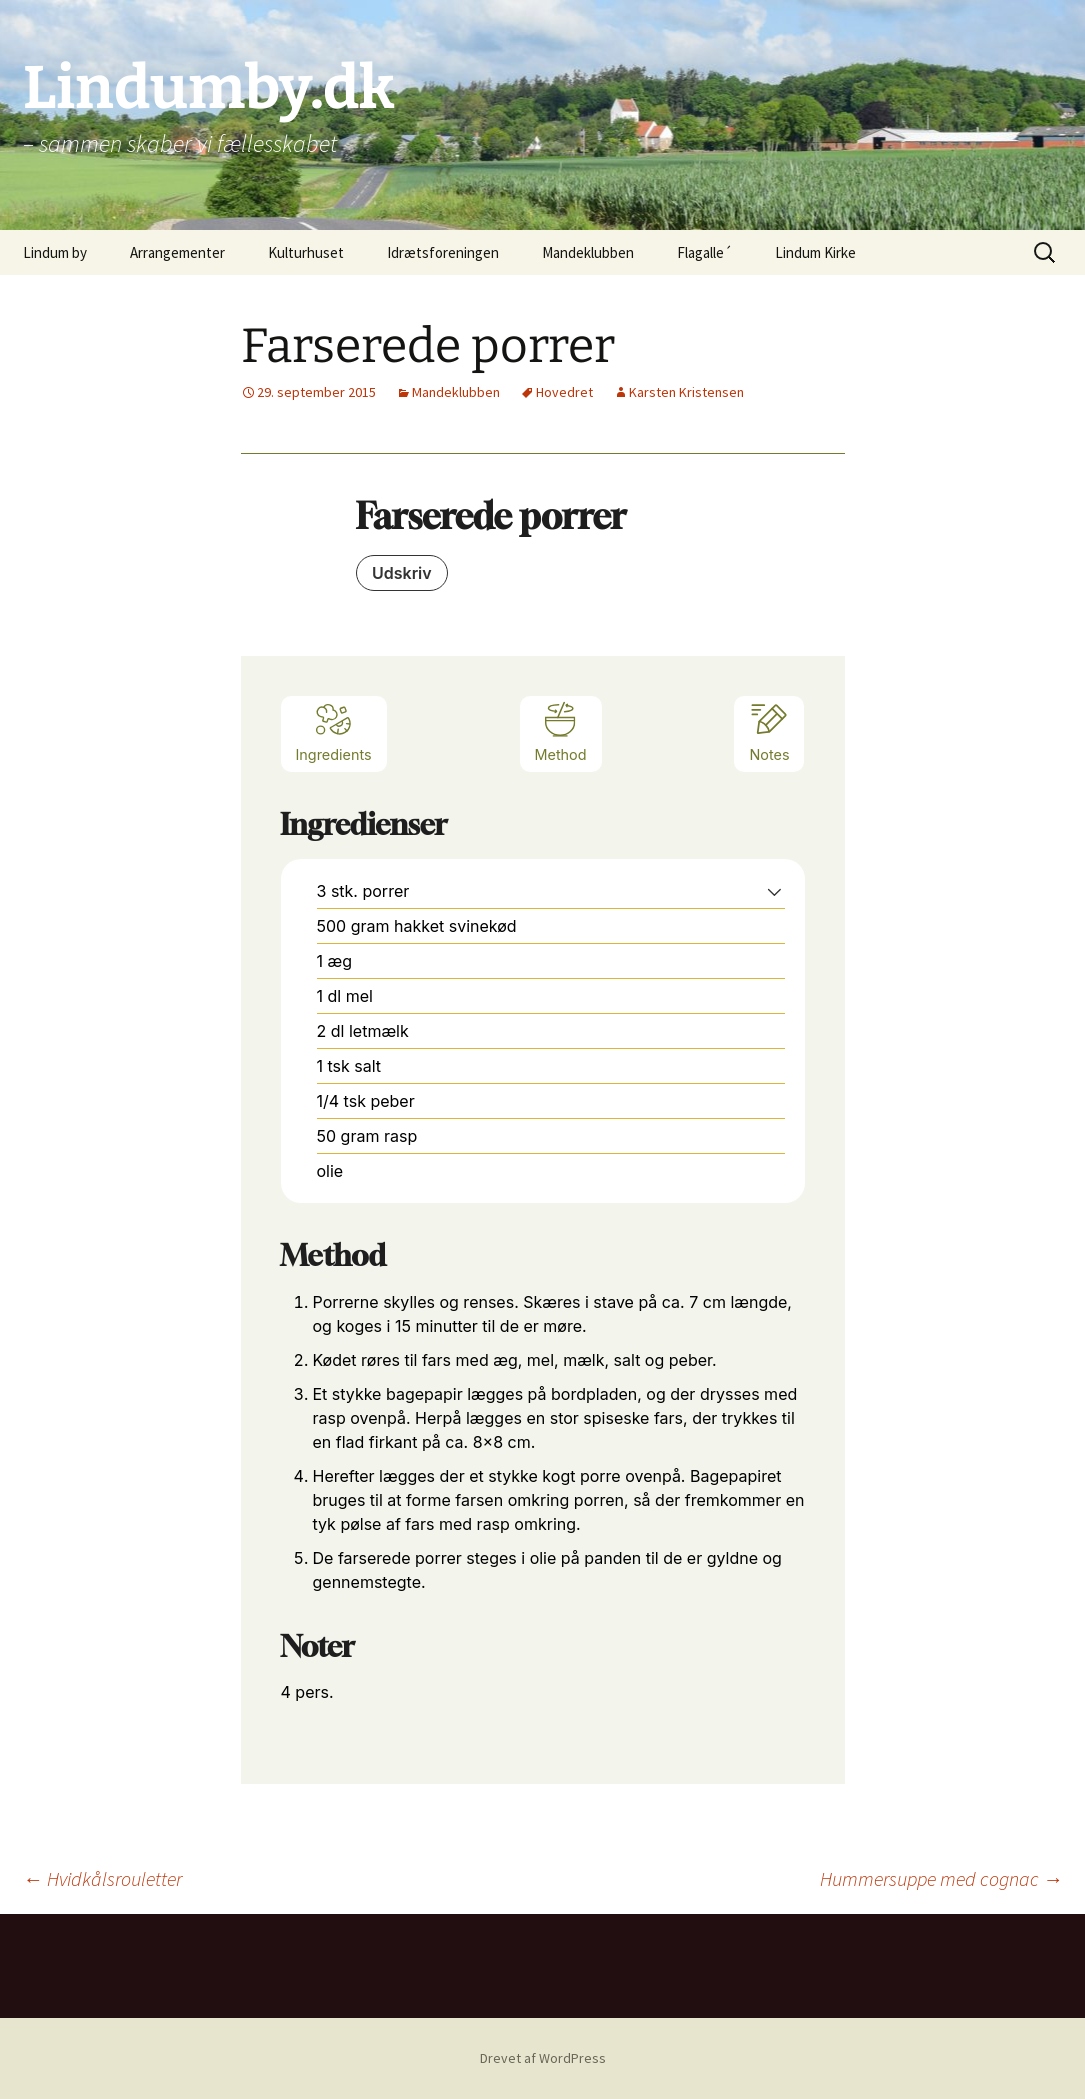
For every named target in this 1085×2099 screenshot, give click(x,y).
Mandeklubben (588, 252)
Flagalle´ (704, 252)
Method (561, 731)
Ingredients (334, 731)
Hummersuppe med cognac (941, 1878)
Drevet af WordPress (543, 2058)
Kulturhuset (306, 252)
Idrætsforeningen (443, 252)
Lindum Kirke (815, 252)
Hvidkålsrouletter (102, 1878)
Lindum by (55, 252)
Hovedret (564, 392)
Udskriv (402, 573)
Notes (769, 731)
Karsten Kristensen (686, 392)
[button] (774, 891)
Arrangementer (177, 252)
